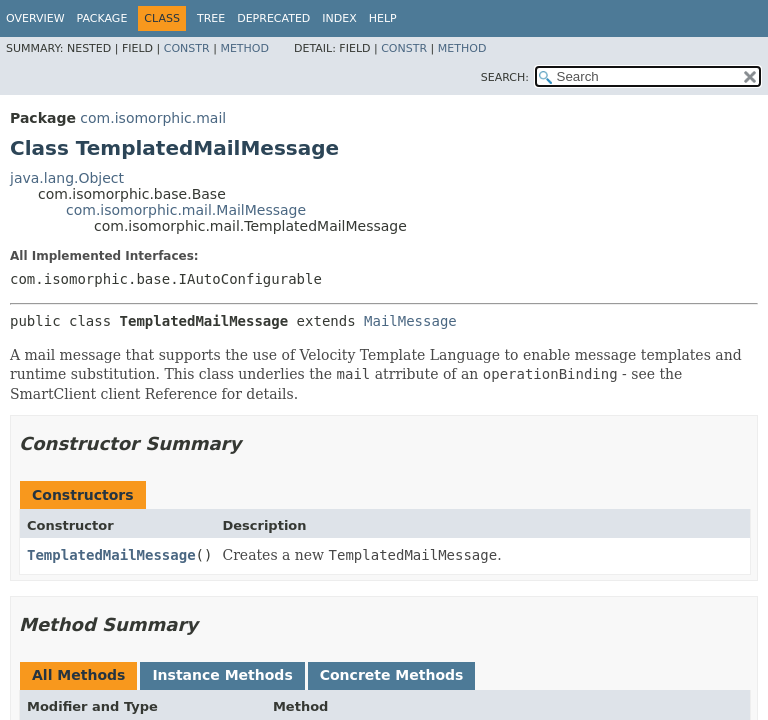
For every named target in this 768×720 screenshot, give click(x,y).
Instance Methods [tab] (222, 675)
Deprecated (273, 18)
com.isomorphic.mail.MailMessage (186, 210)
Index (339, 18)
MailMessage (410, 321)
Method (244, 48)
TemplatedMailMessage (111, 555)
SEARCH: (505, 77)
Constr (187, 48)
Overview (35, 18)
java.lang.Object (67, 178)
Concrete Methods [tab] (392, 675)
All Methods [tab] (78, 675)
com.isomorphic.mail (153, 118)
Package (102, 18)
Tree (211, 18)
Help (383, 18)
